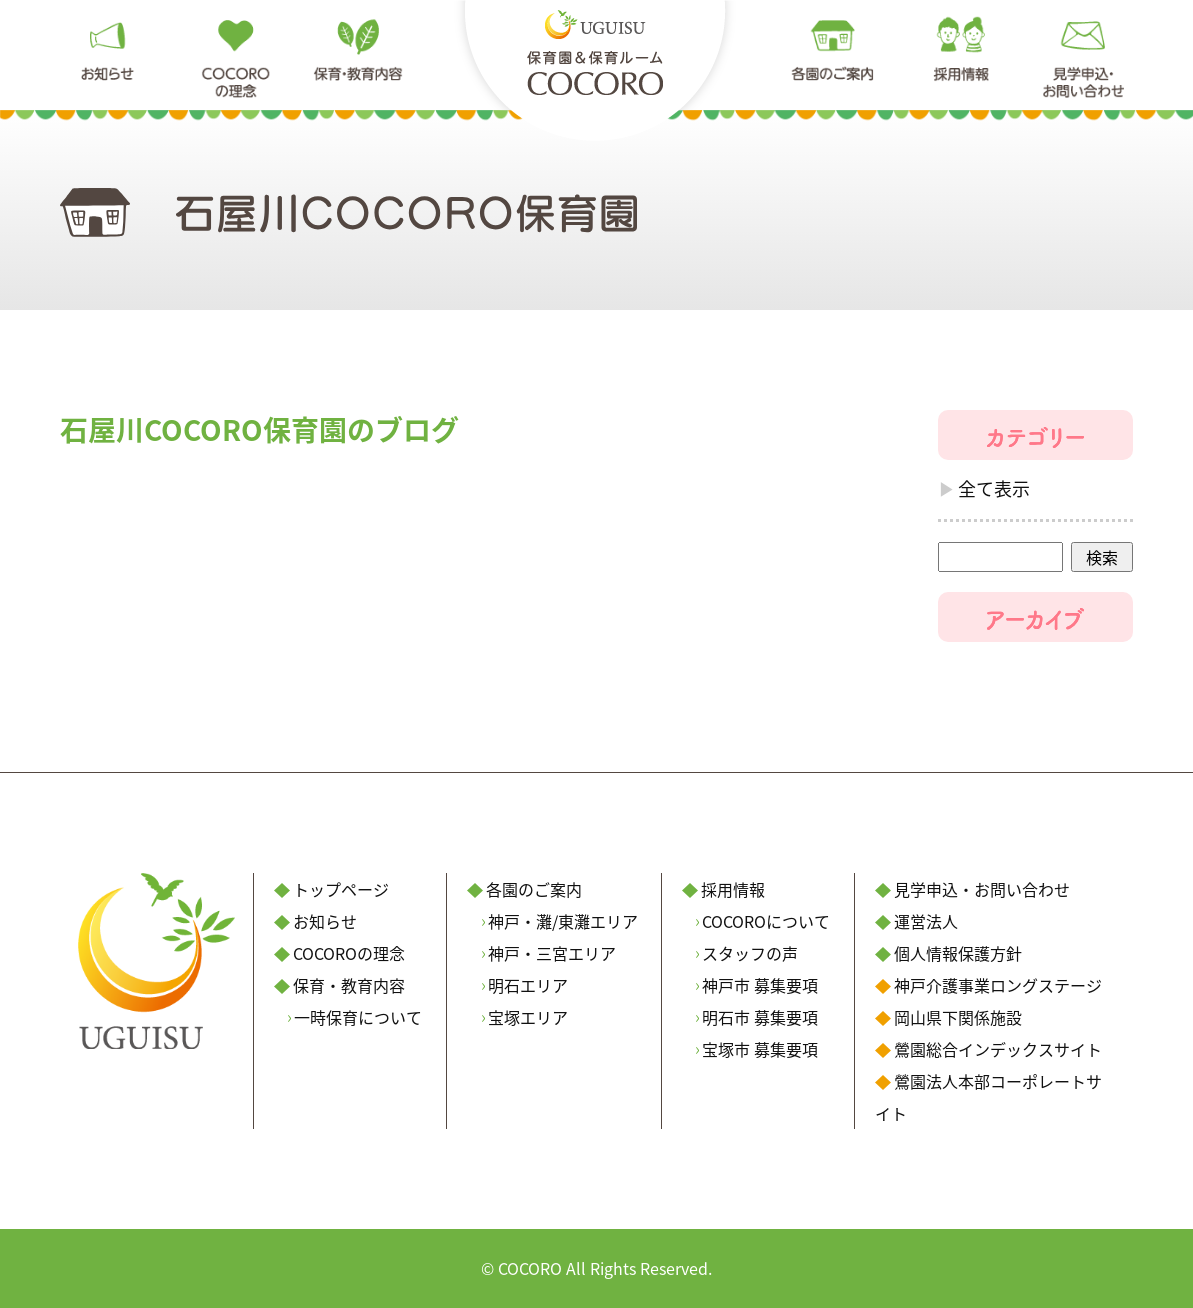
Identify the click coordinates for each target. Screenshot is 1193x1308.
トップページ (341, 889)
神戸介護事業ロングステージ (998, 985)
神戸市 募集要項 (760, 985)
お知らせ (325, 921)
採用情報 (733, 889)
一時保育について (358, 1017)
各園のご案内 (534, 889)
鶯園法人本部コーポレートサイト (988, 1097)
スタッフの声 (750, 953)
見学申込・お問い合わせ (982, 889)
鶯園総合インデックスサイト (998, 1049)
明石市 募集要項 (760, 1017)
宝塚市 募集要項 (760, 1049)
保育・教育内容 (349, 985)
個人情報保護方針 (958, 953)
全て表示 (994, 488)
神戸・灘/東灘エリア (563, 921)
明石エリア (528, 985)
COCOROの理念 (349, 953)
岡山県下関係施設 (958, 1017)
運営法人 (926, 921)
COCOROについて (766, 921)
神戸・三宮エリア (552, 953)
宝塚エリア (528, 1017)
